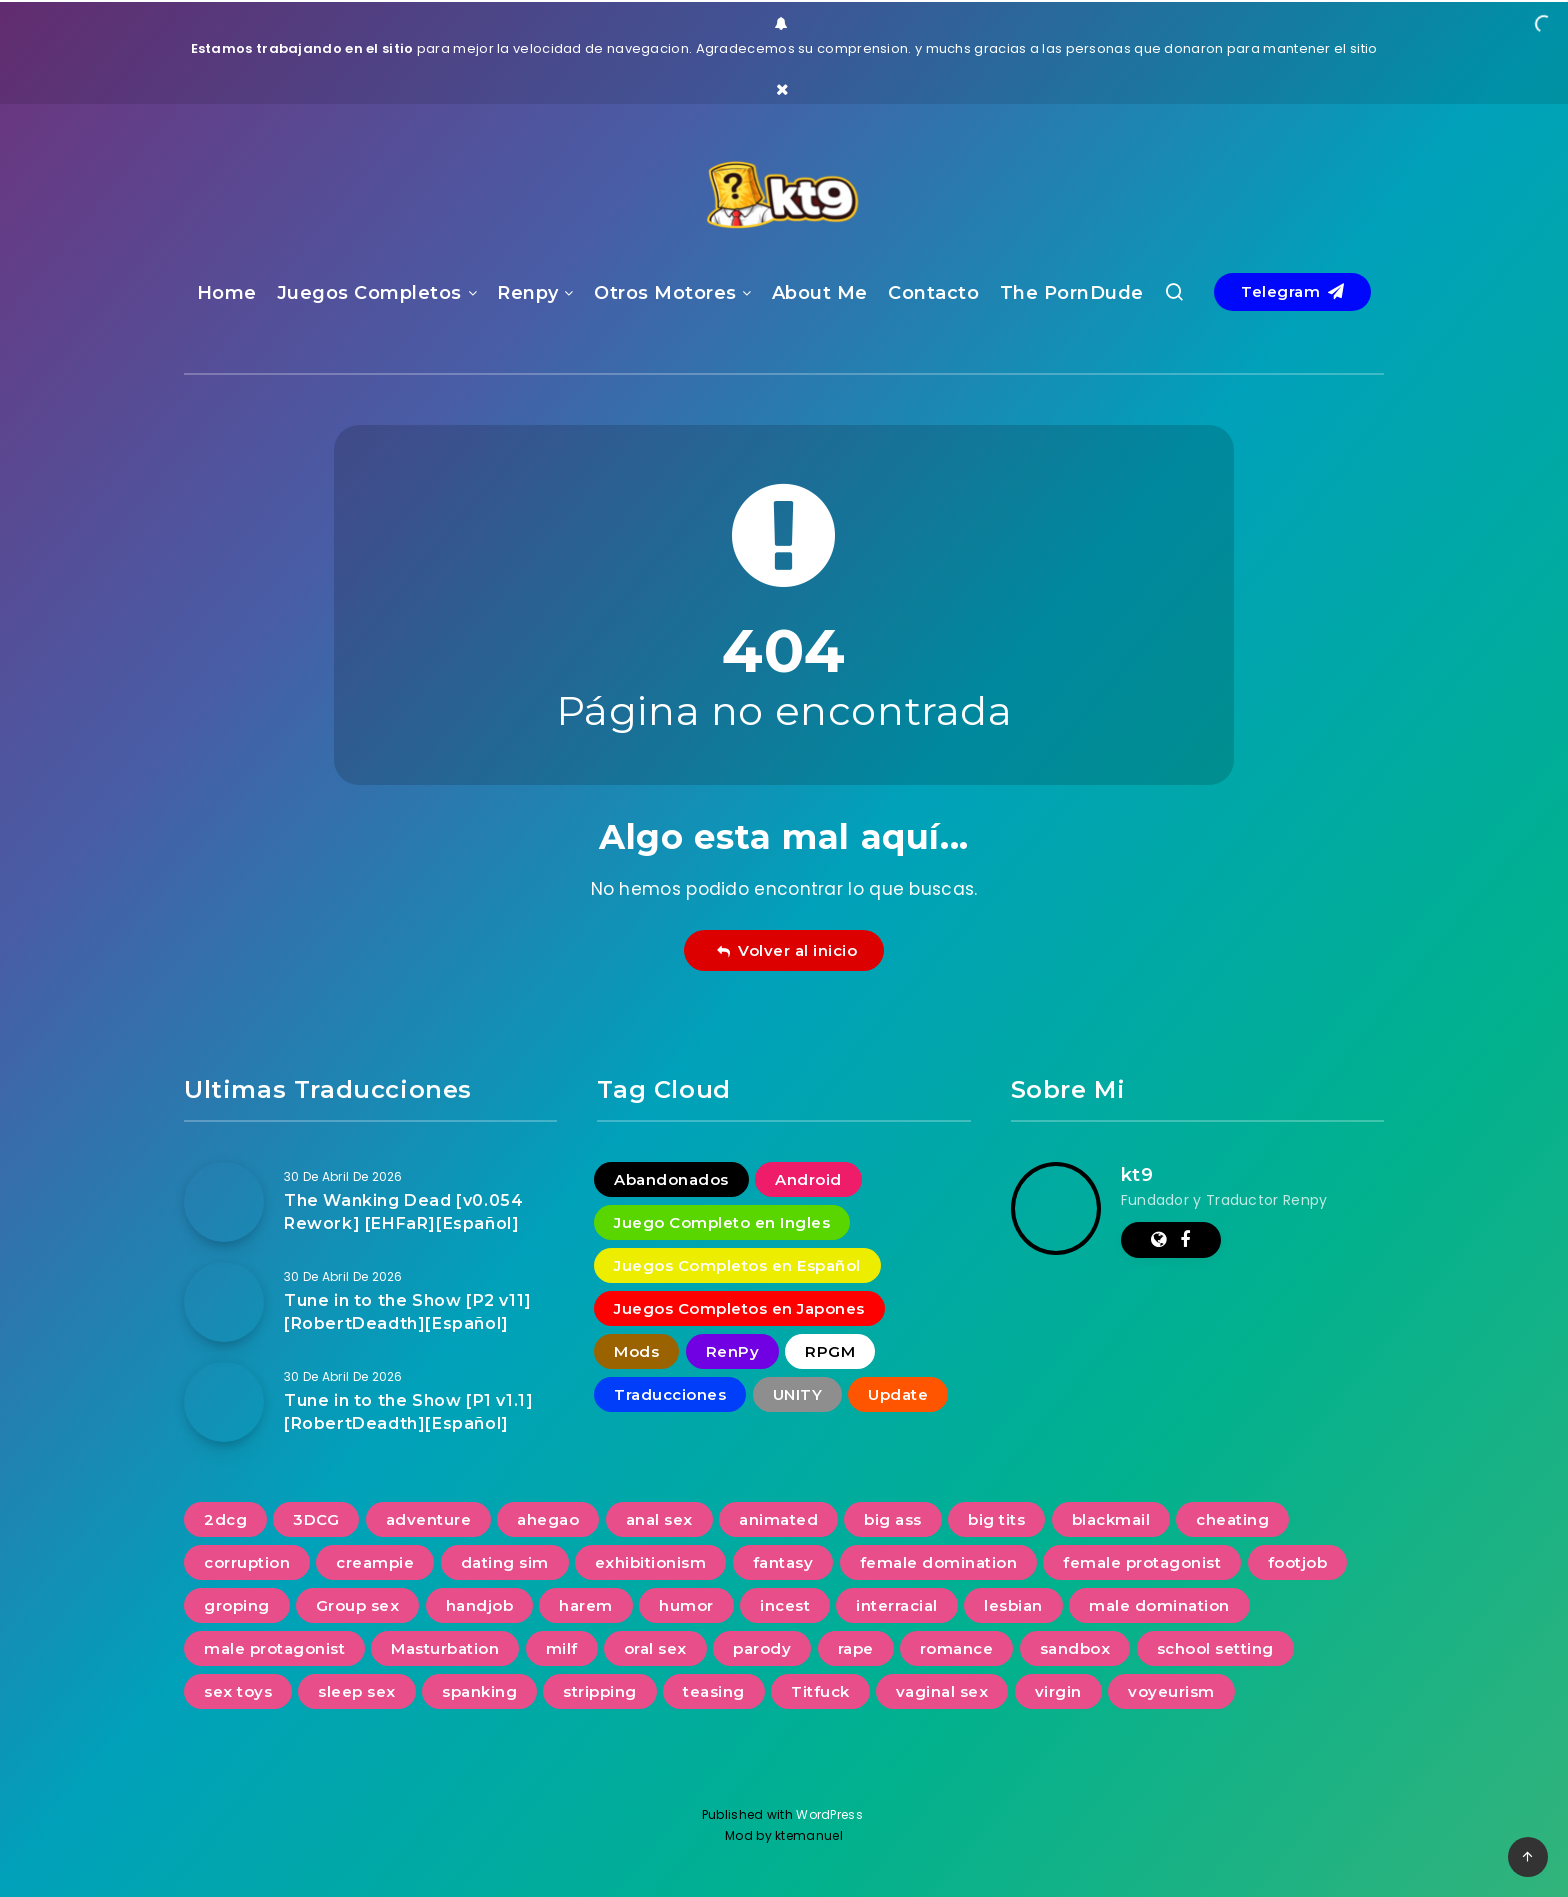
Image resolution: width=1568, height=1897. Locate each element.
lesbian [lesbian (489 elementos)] (1013, 1605)
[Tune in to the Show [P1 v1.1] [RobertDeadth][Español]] (224, 1402)
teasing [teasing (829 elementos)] (714, 1691)
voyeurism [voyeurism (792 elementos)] (1171, 1691)
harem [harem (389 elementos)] (586, 1605)
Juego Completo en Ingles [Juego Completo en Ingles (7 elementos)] (722, 1222)
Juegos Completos (369, 293)
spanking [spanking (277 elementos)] (479, 1691)
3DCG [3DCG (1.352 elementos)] (316, 1519)
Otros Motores (665, 293)
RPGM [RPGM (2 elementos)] (830, 1351)
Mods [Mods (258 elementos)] (636, 1351)
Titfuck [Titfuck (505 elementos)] (820, 1691)
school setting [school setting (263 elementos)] (1215, 1648)
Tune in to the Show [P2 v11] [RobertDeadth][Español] (408, 1312)
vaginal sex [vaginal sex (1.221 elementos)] (942, 1691)
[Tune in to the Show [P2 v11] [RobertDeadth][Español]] (224, 1302)
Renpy (528, 293)
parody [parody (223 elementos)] (762, 1648)
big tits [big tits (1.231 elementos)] (996, 1519)
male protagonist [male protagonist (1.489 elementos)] (274, 1648)
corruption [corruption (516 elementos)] (247, 1562)
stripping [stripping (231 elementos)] (600, 1691)
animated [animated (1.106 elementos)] (778, 1519)
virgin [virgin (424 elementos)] (1058, 1691)
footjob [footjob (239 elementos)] (1298, 1562)
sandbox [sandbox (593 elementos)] (1075, 1648)
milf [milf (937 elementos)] (562, 1648)
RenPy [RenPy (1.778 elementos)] (733, 1351)
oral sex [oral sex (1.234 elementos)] (655, 1648)
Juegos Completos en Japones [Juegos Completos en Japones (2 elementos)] (739, 1308)
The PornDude (1072, 293)
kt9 (1137, 1175)
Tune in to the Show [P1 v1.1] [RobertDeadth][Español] (408, 1412)
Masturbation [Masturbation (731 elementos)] (445, 1648)
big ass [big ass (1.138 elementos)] (893, 1519)
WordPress (831, 1814)
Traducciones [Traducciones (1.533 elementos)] (670, 1394)
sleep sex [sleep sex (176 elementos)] (357, 1691)
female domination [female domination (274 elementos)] (939, 1562)
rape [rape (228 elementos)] (856, 1648)
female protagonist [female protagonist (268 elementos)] (1142, 1562)
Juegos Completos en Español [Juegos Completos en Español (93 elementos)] (737, 1265)
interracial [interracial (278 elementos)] (897, 1605)
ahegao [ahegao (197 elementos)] (548, 1519)
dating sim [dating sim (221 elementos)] (505, 1562)
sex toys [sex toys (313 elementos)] (238, 1691)
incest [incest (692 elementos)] (785, 1605)
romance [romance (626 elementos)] (957, 1648)
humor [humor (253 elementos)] (686, 1605)
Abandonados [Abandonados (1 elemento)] (671, 1179)
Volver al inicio (787, 950)
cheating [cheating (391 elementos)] (1232, 1519)
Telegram (1292, 291)
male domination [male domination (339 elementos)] (1159, 1605)
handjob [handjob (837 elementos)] (480, 1605)
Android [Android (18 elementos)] (808, 1179)
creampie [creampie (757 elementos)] (375, 1562)
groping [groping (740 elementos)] (237, 1605)
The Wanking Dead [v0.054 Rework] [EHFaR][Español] (403, 1212)
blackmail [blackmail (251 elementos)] (1111, 1519)
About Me (820, 293)
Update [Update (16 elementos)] (898, 1394)
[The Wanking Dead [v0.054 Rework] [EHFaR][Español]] (224, 1202)
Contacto (933, 293)
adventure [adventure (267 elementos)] (429, 1519)
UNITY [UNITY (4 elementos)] (798, 1394)
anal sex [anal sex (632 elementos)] (659, 1519)
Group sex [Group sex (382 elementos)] (358, 1605)
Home (227, 293)
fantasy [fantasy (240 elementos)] (783, 1562)
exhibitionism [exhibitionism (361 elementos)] (651, 1562)
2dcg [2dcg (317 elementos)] (225, 1519)
